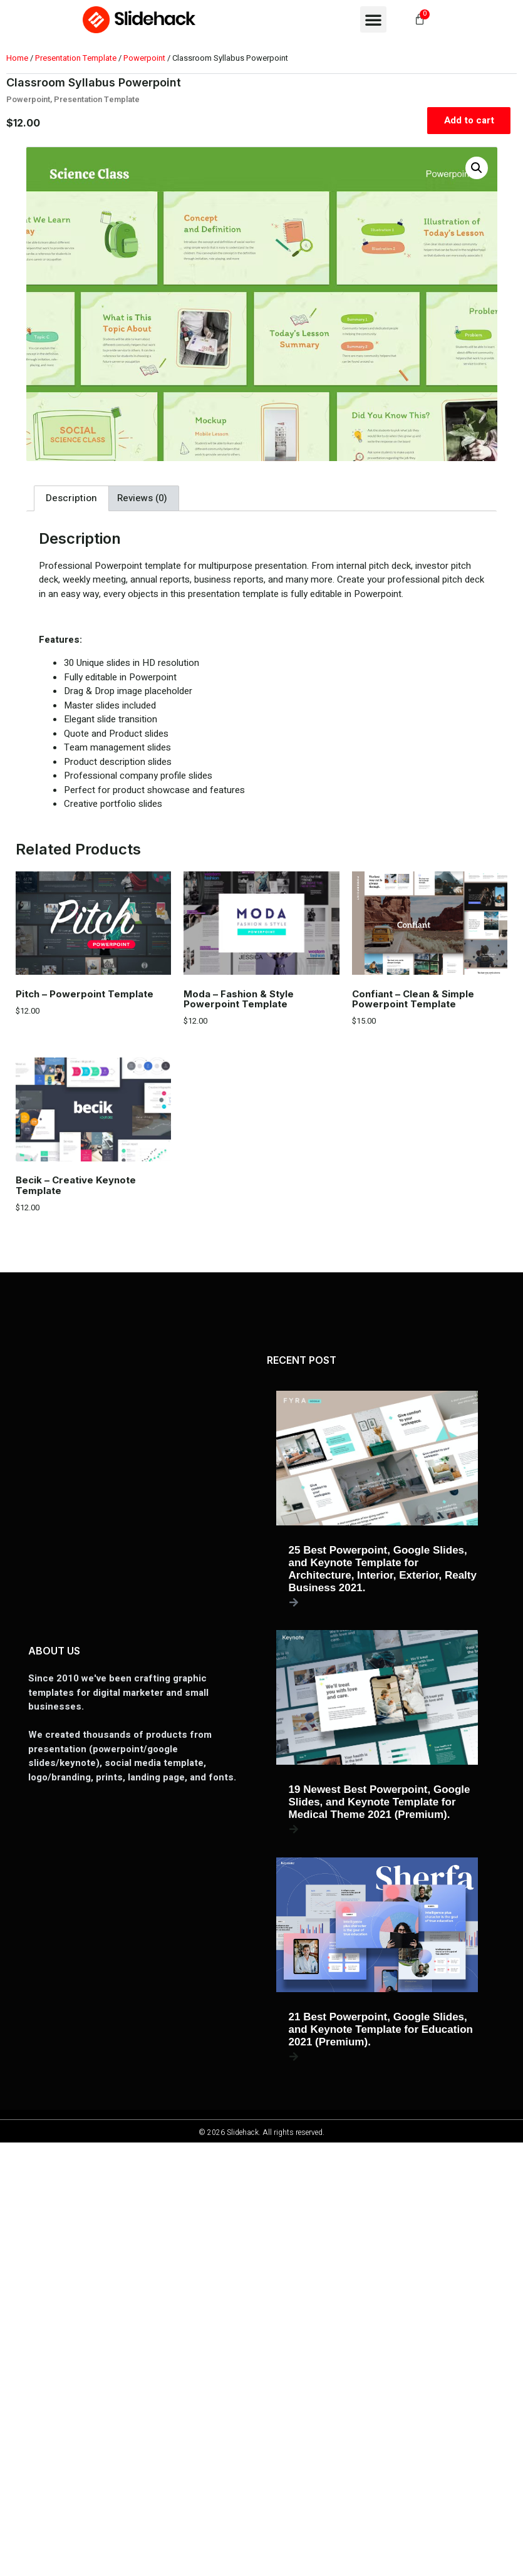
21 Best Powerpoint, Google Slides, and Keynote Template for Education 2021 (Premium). (381, 2029)
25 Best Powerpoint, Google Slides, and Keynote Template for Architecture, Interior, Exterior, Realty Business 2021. (383, 1569)
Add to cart (469, 120)
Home (17, 58)
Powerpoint (144, 58)
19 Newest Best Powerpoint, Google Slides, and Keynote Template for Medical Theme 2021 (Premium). (379, 1802)
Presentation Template (76, 58)
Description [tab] (71, 498)
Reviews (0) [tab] (142, 498)
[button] (373, 19)
